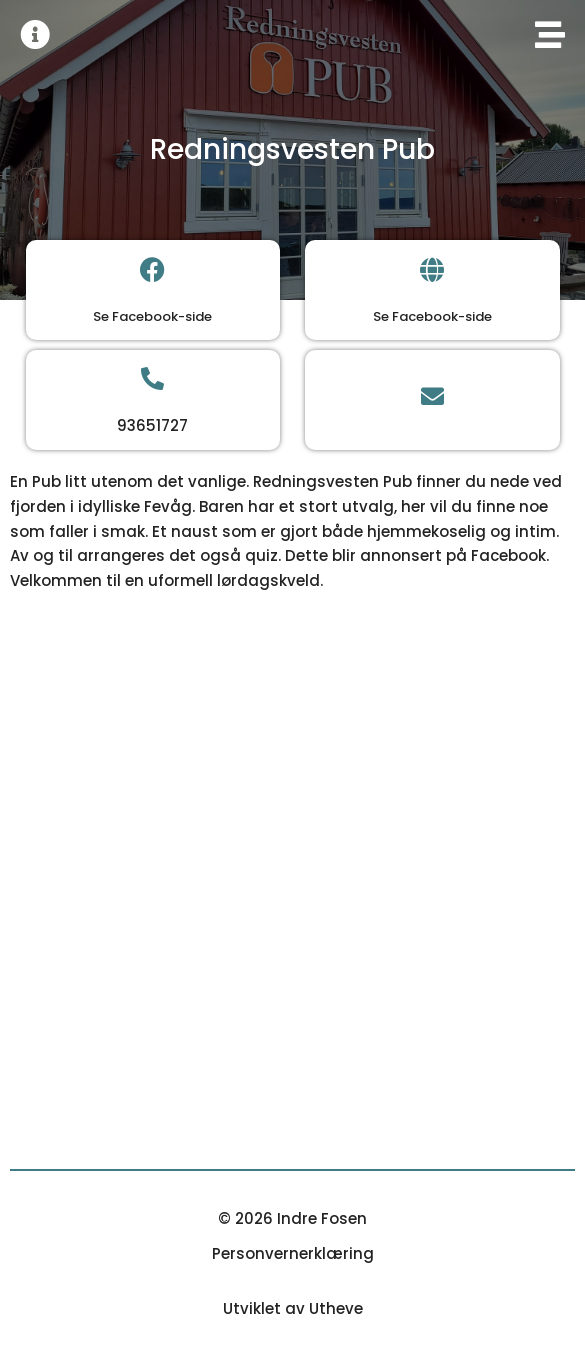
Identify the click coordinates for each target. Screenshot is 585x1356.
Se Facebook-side (152, 316)
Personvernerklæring (293, 1253)
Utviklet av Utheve (293, 1308)
